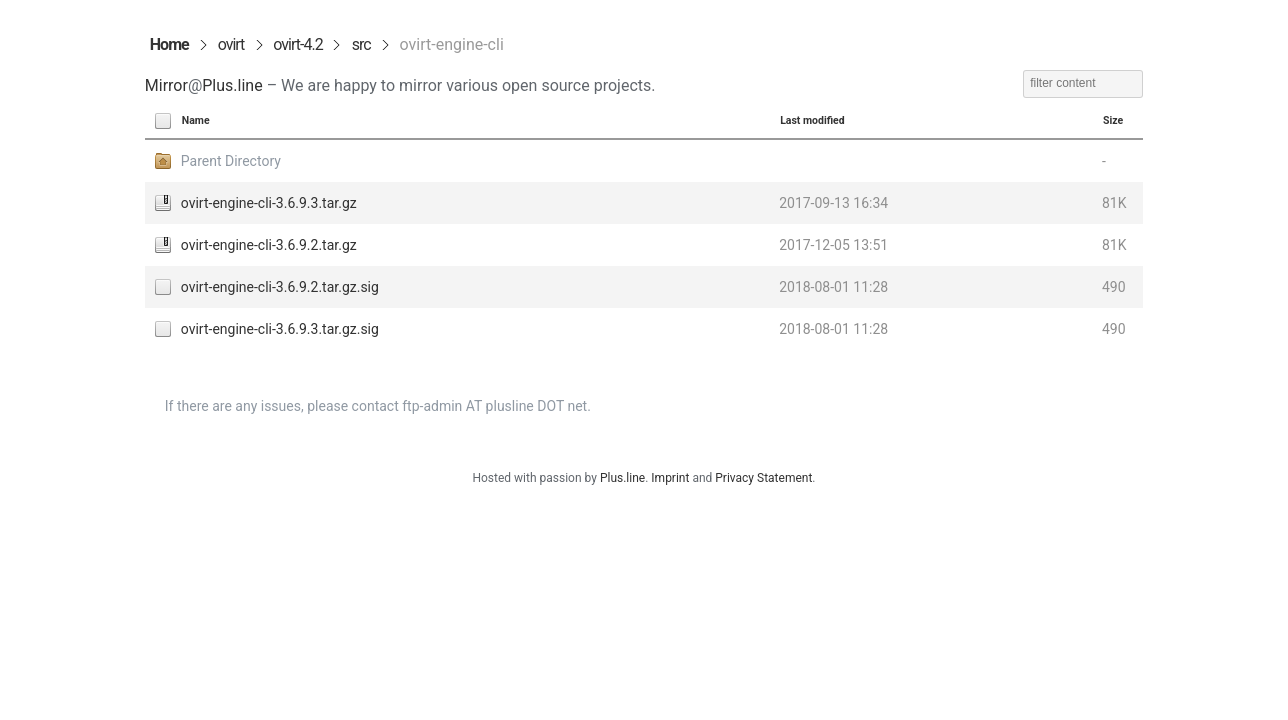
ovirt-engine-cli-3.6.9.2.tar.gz (269, 245)
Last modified (812, 120)
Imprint (670, 478)
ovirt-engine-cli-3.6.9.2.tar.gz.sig (280, 287)
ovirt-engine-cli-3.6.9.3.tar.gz (269, 203)
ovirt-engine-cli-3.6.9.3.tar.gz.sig (280, 329)
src (361, 44)
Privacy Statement (763, 478)
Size (1113, 120)
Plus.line (232, 85)
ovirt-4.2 (297, 44)
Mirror (166, 85)
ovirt (231, 44)
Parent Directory (231, 161)
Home (169, 44)
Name (196, 120)
